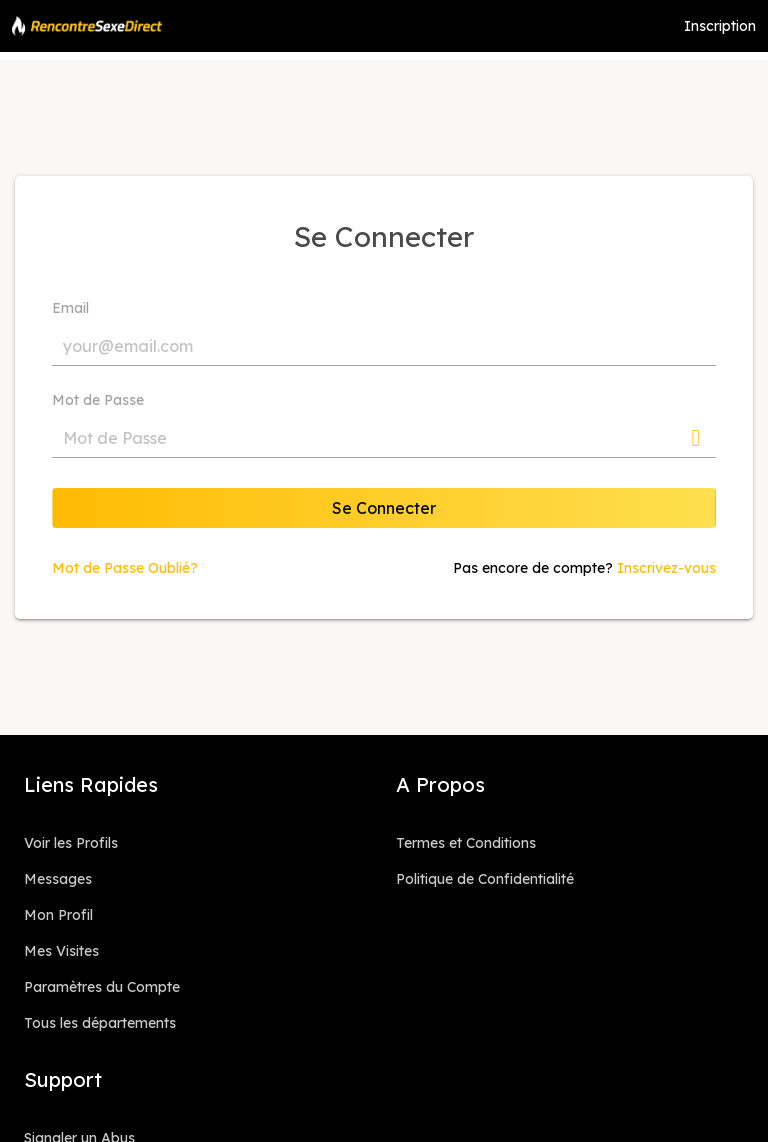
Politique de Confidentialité (485, 879)
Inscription (720, 26)
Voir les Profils (71, 843)
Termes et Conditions (466, 843)
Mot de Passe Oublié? (125, 568)
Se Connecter (384, 508)
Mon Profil (58, 915)
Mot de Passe (98, 400)
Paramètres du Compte (102, 987)
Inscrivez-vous (666, 568)
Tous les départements (100, 1023)
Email (70, 308)
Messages (58, 879)
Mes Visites (61, 951)
